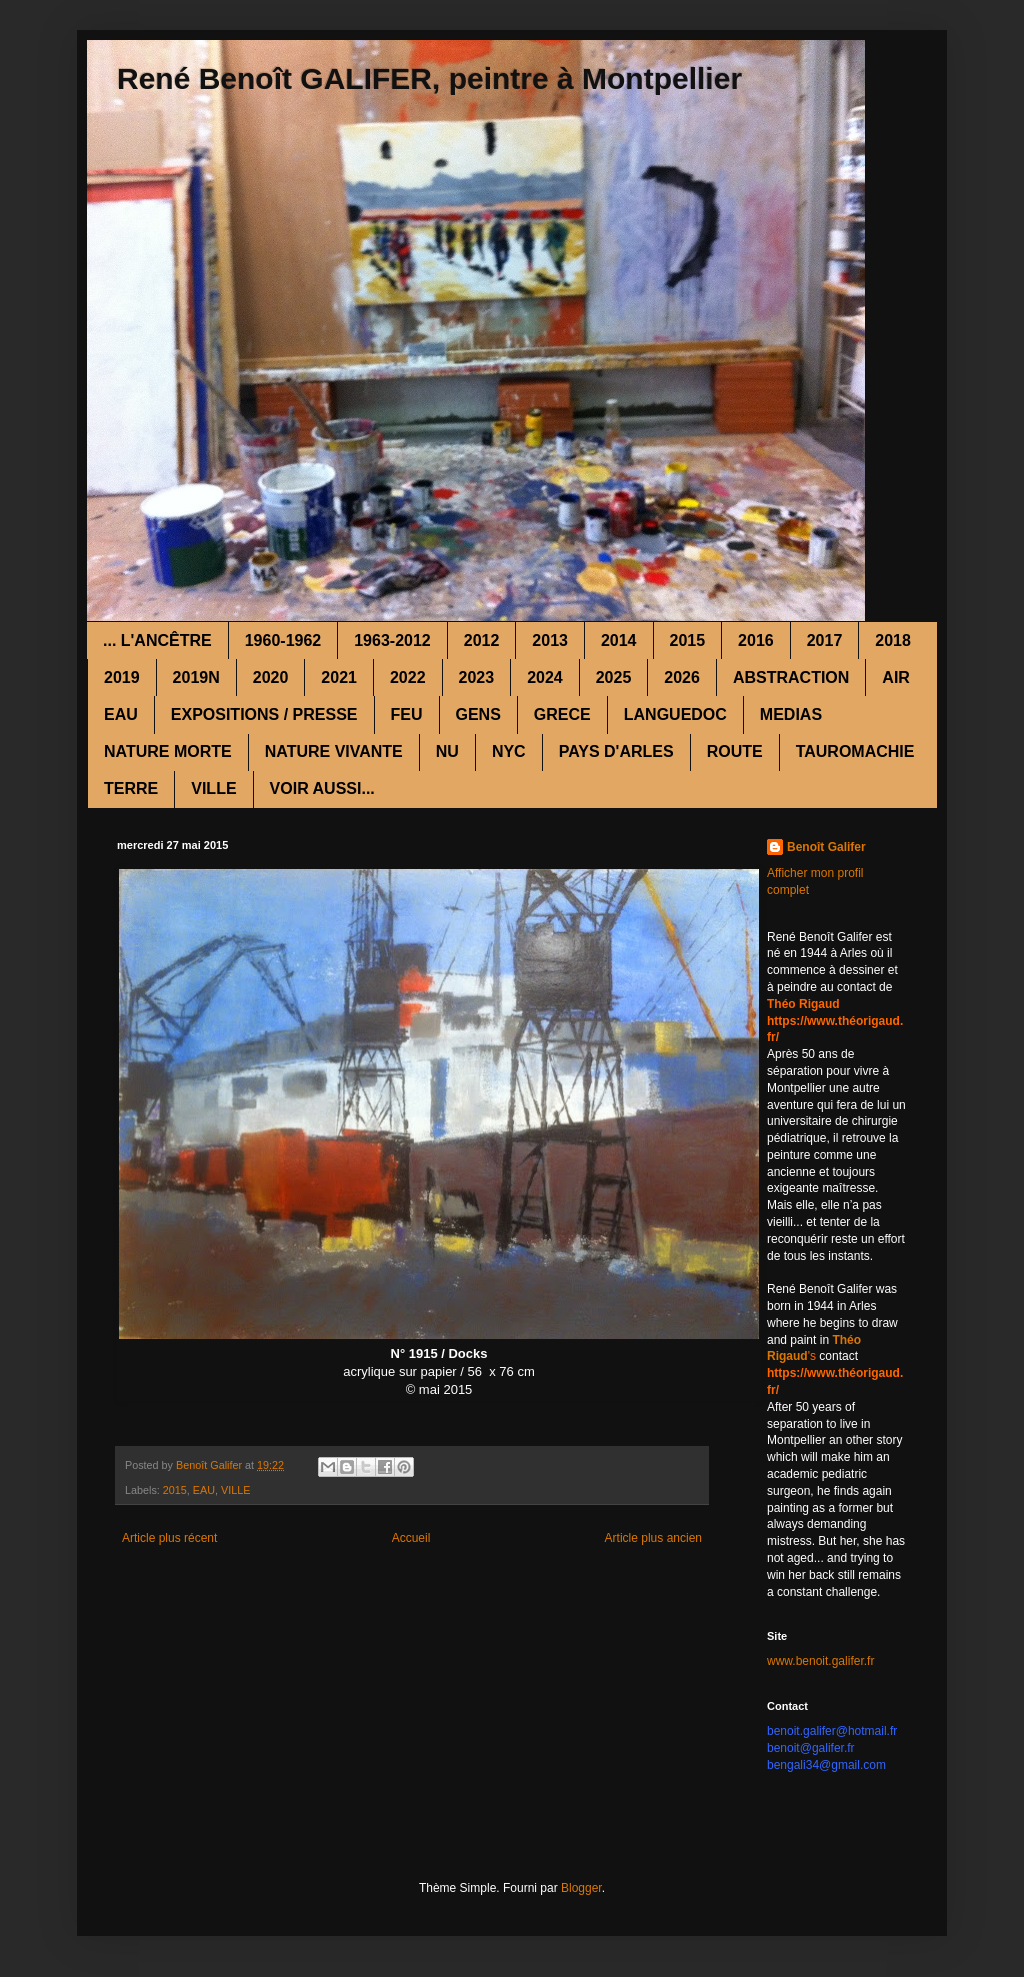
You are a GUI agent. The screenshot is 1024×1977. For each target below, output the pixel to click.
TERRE (131, 788)
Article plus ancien (653, 1538)
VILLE (213, 788)
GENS (478, 714)
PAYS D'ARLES (616, 751)
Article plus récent (169, 1538)
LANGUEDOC (675, 714)
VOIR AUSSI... (322, 788)
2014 (619, 640)
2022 (408, 677)
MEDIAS (791, 714)
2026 (682, 677)
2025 (614, 677)
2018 (893, 640)
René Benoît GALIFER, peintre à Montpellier (429, 78)
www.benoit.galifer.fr (820, 1661)
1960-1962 (283, 640)
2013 (550, 640)
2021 (339, 677)
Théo (846, 1340)
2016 (756, 640)
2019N (196, 677)
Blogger (581, 1888)
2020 (271, 677)
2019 (122, 677)
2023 (477, 677)
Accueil (411, 1538)
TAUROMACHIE (855, 751)
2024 (545, 677)
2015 (688, 640)
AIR (896, 677)
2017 (825, 640)
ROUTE (735, 751)
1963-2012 (392, 640)
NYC (509, 751)
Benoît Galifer (826, 847)
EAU (121, 714)
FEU (407, 714)
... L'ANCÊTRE (157, 640)
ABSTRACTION (791, 677)
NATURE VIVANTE (334, 751)
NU (447, 751)
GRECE (562, 714)
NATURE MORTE (168, 751)
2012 (482, 640)
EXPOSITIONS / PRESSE (264, 714)
